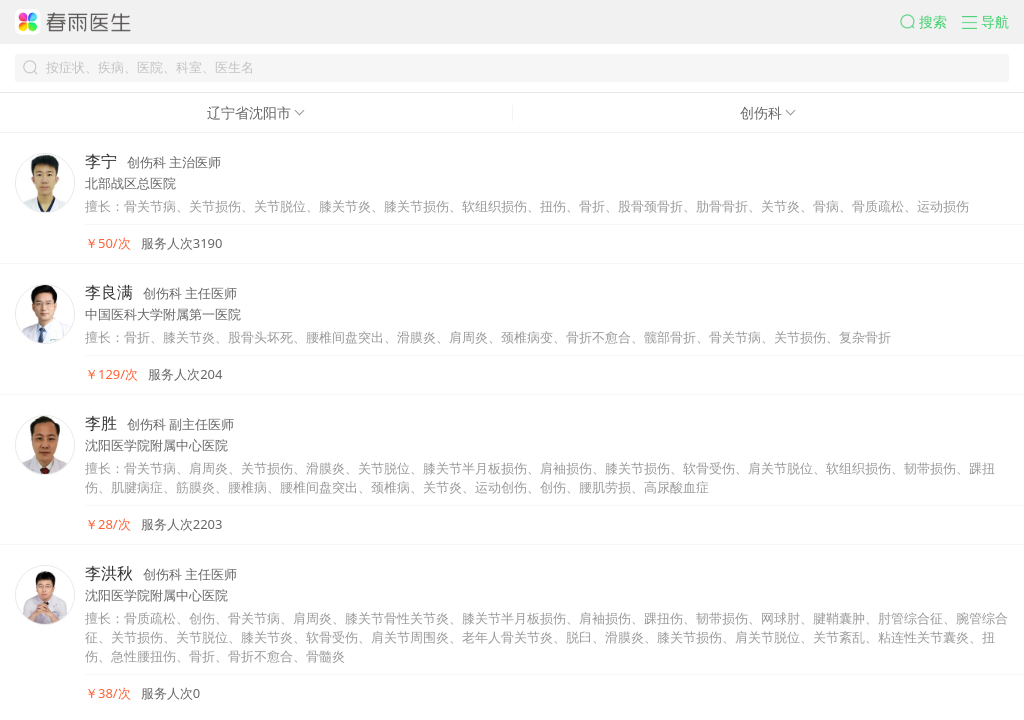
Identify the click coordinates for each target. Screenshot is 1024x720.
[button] (931, 22)
